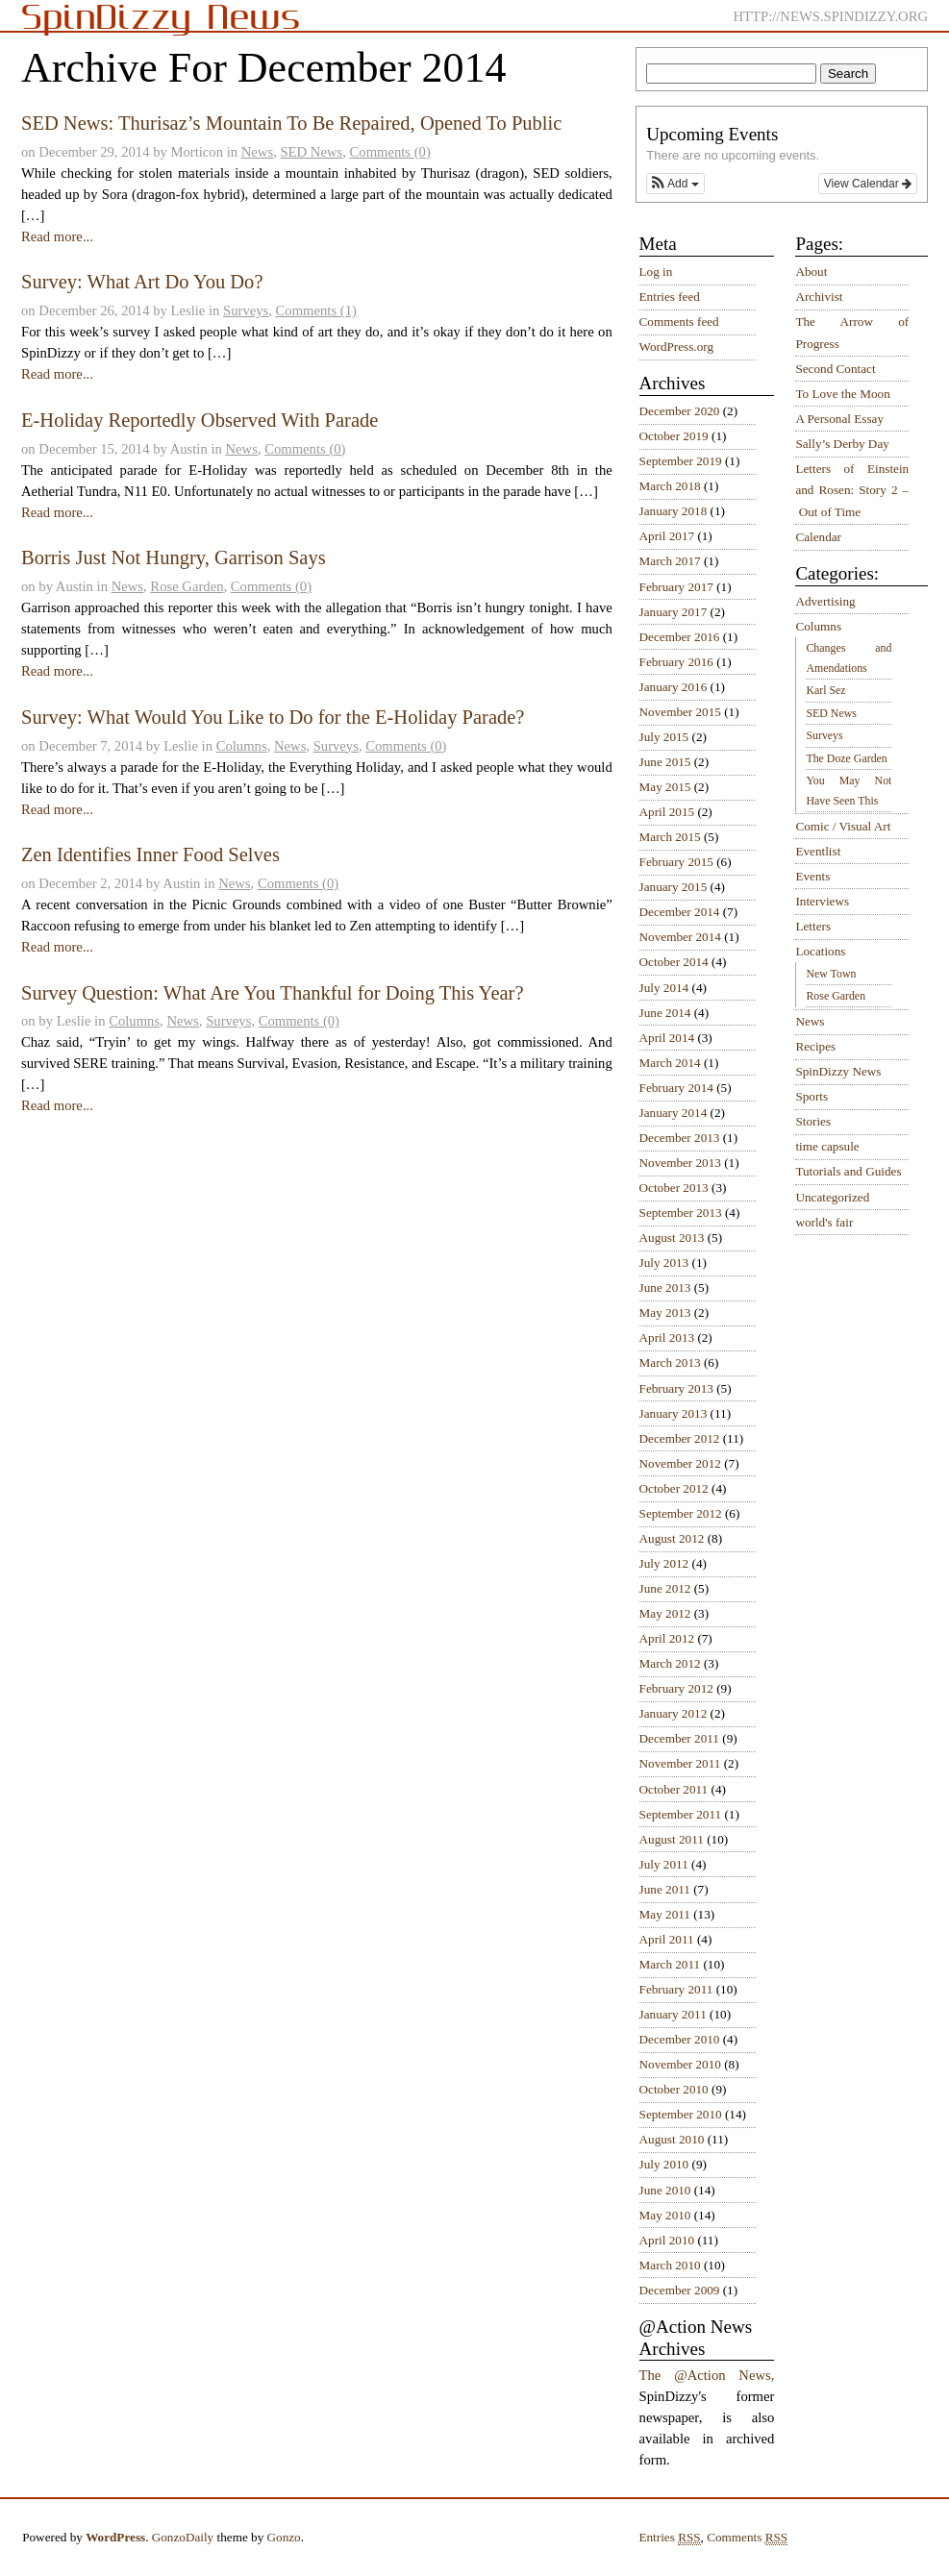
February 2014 (676, 1087)
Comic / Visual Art (842, 826)
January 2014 (673, 1112)
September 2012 (680, 1513)
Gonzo (284, 2537)
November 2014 (680, 936)
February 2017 (676, 587)
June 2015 (665, 762)
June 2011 (664, 1889)
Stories (813, 1121)
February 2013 (676, 1388)
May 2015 (665, 787)
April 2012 (667, 1638)
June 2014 (665, 1012)
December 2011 (679, 1738)
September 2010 (680, 2114)
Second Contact (835, 368)
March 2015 (670, 837)
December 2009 (679, 2290)
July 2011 (663, 1864)
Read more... (57, 236)
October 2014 (674, 961)
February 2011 (676, 1989)
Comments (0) (390, 152)
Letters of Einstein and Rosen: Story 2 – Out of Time (852, 490)
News (257, 152)
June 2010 (665, 2190)
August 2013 (672, 1237)
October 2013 (674, 1187)
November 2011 (680, 1763)
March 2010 (670, 2265)
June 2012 (665, 1588)
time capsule (827, 1146)
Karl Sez (825, 690)
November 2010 (680, 2064)
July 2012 (664, 1563)
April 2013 (667, 1337)
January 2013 (673, 1413)
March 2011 (670, 1964)
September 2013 (680, 1212)
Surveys (245, 310)
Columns (241, 746)
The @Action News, (707, 2375)
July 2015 (664, 737)
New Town (831, 973)
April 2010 (667, 2240)
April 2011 (666, 1939)
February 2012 (676, 1688)
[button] (675, 183)
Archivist (818, 296)
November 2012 (680, 1463)
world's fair (824, 1222)
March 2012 (670, 1663)
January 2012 (673, 1713)
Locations (820, 951)
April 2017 (667, 536)
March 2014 (670, 1062)
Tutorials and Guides (848, 1171)
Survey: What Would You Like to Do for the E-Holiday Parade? (273, 717)
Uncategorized (832, 1197)
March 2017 (670, 561)
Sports (811, 1096)
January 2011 (673, 2014)
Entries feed (669, 296)
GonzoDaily (182, 2537)
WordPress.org (676, 346)
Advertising (825, 601)
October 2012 (674, 1488)
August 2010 (672, 2139)
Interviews (822, 901)
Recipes (815, 1046)
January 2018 (673, 511)
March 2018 (670, 486)
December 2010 (679, 2039)
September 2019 (680, 461)
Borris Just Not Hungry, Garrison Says (173, 557)
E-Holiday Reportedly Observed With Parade (199, 420)
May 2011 (664, 1914)
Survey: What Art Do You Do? (142, 281)
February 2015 (676, 862)
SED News (311, 152)
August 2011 (671, 1839)
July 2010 (664, 2164)
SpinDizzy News (838, 1071)
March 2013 (670, 1362)
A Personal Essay (839, 418)
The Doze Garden (846, 758)
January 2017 (673, 612)
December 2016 (679, 637)
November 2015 (680, 712)
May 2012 (665, 1613)
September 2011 (680, 1814)
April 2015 (667, 812)
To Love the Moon (842, 393)
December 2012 (679, 1438)
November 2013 (680, 1162)
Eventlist (817, 851)
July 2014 (664, 987)
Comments (747, 2537)
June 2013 (665, 1287)
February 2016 (676, 662)
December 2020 (679, 411)
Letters (813, 926)
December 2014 (679, 911)
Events (812, 876)
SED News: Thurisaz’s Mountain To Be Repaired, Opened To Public (291, 123)
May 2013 (665, 1312)
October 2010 (674, 2089)
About (811, 271)
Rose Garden (186, 586)
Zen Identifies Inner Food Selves (150, 854)
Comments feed (679, 321)
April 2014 (667, 1037)
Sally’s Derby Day (841, 443)
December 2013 (679, 1137)
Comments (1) (316, 310)
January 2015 (673, 886)
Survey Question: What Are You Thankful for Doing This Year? (272, 992)
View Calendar (868, 183)
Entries (669, 2537)
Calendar (818, 537)
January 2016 (673, 687)
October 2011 (674, 1789)
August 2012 (672, 1538)
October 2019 (674, 436)
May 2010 (665, 2215)
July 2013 (664, 1262)
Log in (656, 271)
